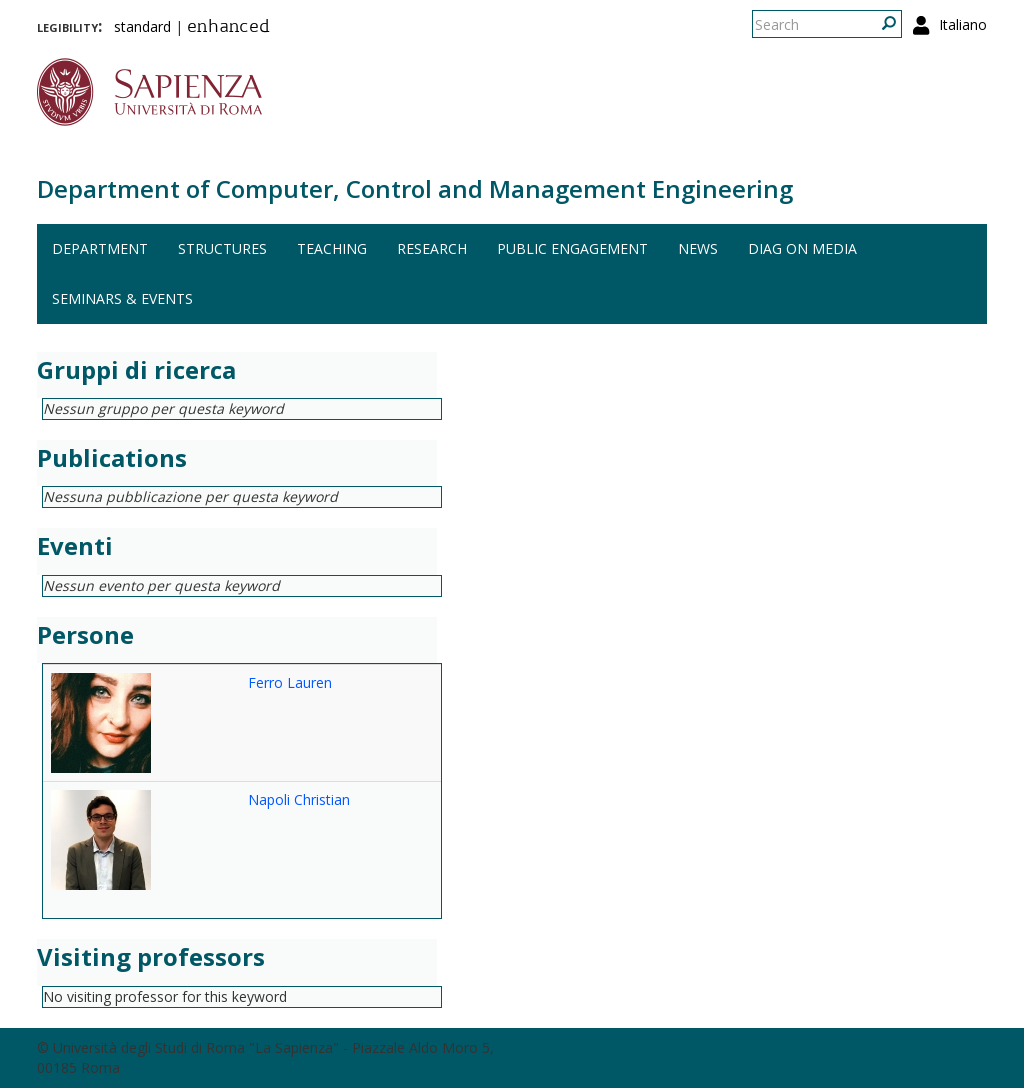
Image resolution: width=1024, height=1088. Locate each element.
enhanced (228, 28)
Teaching (332, 248)
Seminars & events (122, 298)
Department (100, 248)
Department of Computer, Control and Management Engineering (415, 188)
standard (142, 26)
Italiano (963, 24)
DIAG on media (802, 248)
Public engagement (572, 248)
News (698, 248)
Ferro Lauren (290, 682)
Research (432, 248)
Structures (222, 248)
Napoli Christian (299, 799)
